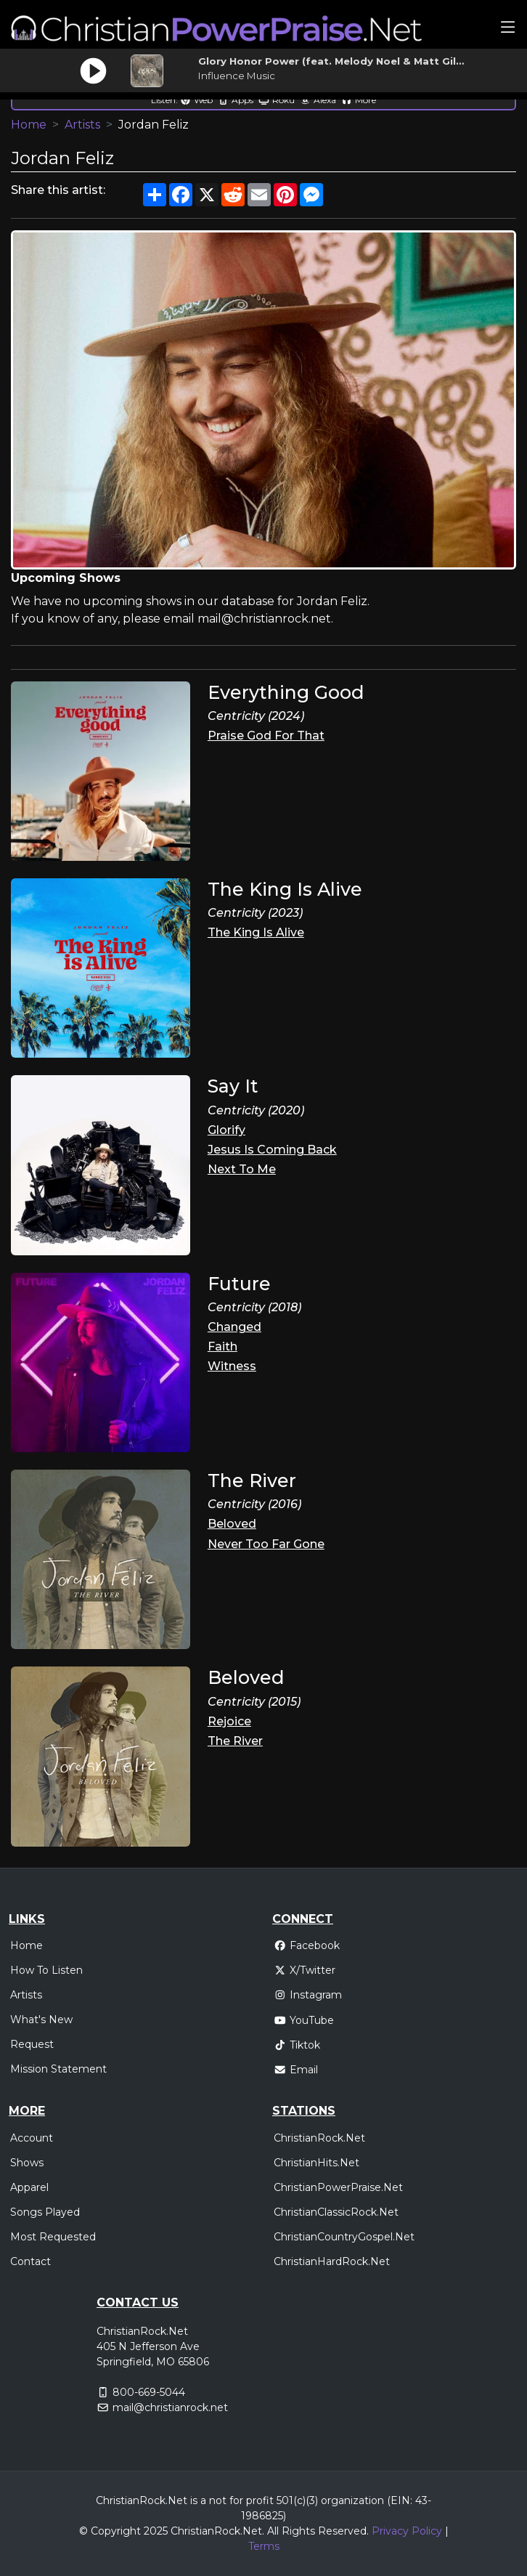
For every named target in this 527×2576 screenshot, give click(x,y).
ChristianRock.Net (319, 2138)
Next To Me (242, 1169)
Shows (27, 2163)
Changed (234, 1327)
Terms (263, 2546)
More (358, 99)
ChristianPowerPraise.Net (338, 2187)
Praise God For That (266, 735)
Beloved (232, 1524)
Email (296, 2070)
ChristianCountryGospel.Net (344, 2237)
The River (235, 1741)
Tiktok (297, 2045)
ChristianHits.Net (316, 2163)
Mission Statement (58, 2069)
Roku (276, 99)
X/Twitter (304, 1970)
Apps (235, 99)
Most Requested (53, 2237)
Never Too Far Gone (266, 1544)
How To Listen (46, 1970)
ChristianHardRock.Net (332, 2261)
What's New (41, 2019)
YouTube (304, 2020)
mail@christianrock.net (170, 2407)
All (273, 2530)
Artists (82, 124)
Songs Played (45, 2212)
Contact (30, 2261)
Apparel (29, 2187)
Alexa (318, 99)
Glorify (226, 1130)
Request (32, 2044)
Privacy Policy (407, 2530)
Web (196, 99)
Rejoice (229, 1721)
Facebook (307, 1945)
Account (31, 2138)
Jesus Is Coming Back (272, 1150)
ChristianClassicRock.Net (336, 2212)
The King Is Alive (256, 932)
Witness (232, 1366)
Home (28, 124)
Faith (222, 1346)
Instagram (308, 1995)
